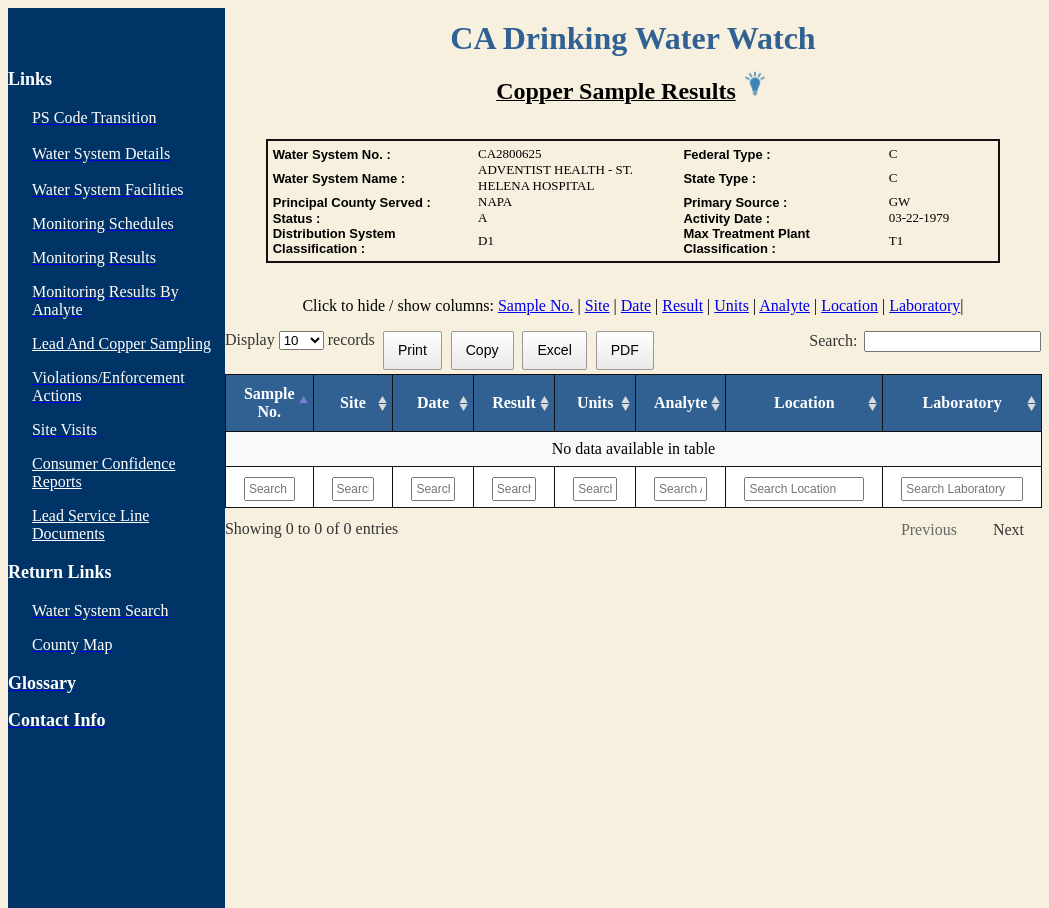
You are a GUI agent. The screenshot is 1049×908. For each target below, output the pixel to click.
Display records (304, 339)
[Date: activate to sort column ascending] (433, 403)
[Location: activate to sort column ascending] (804, 403)
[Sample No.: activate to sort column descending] (269, 403)
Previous (929, 529)
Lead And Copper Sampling (121, 343)
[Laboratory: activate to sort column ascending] (962, 403)
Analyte (784, 305)
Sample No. (536, 305)
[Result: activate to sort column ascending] (513, 403)
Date (636, 305)
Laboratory (924, 305)
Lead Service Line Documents (90, 524)
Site (597, 305)
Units (731, 305)
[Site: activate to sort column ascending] (353, 403)
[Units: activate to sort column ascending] (595, 403)
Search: (925, 340)
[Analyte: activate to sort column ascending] (681, 403)
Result (682, 305)
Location (849, 305)
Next (1008, 529)
